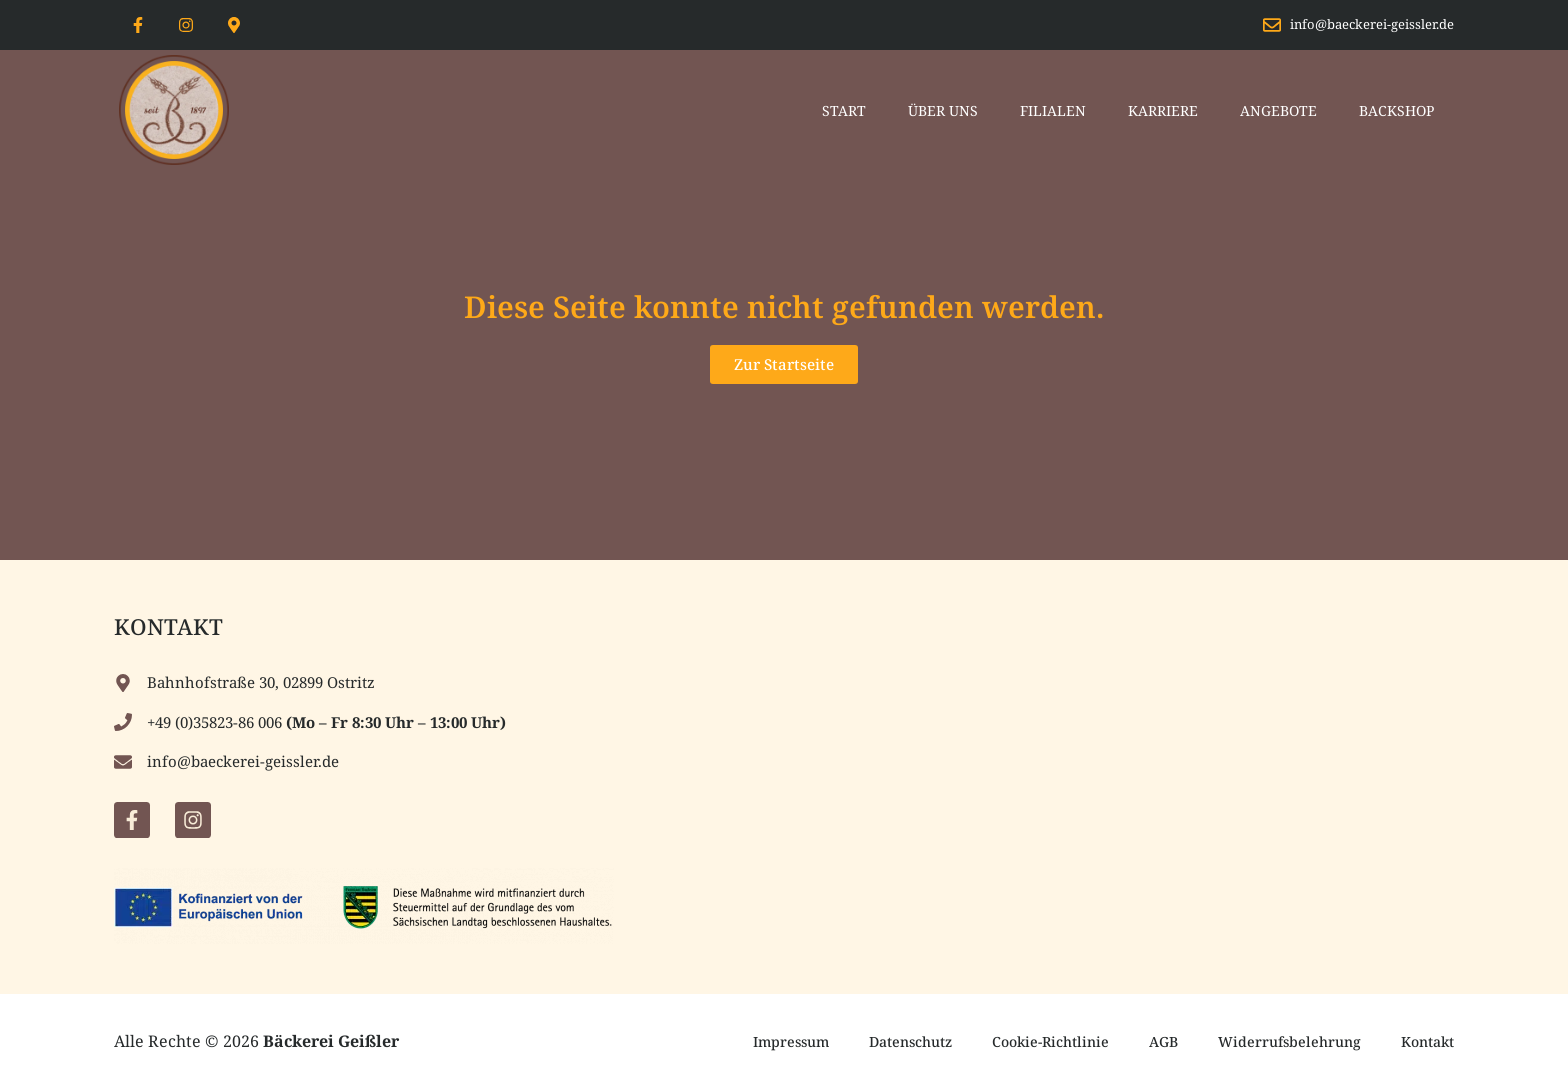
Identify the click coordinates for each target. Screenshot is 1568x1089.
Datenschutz (910, 1041)
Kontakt (1427, 1041)
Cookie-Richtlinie (1050, 1041)
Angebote (1278, 110)
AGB (1163, 1041)
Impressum (791, 1041)
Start (844, 110)
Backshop (1396, 110)
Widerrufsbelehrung (1289, 1041)
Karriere (1163, 110)
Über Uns (943, 110)
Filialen (1053, 110)
